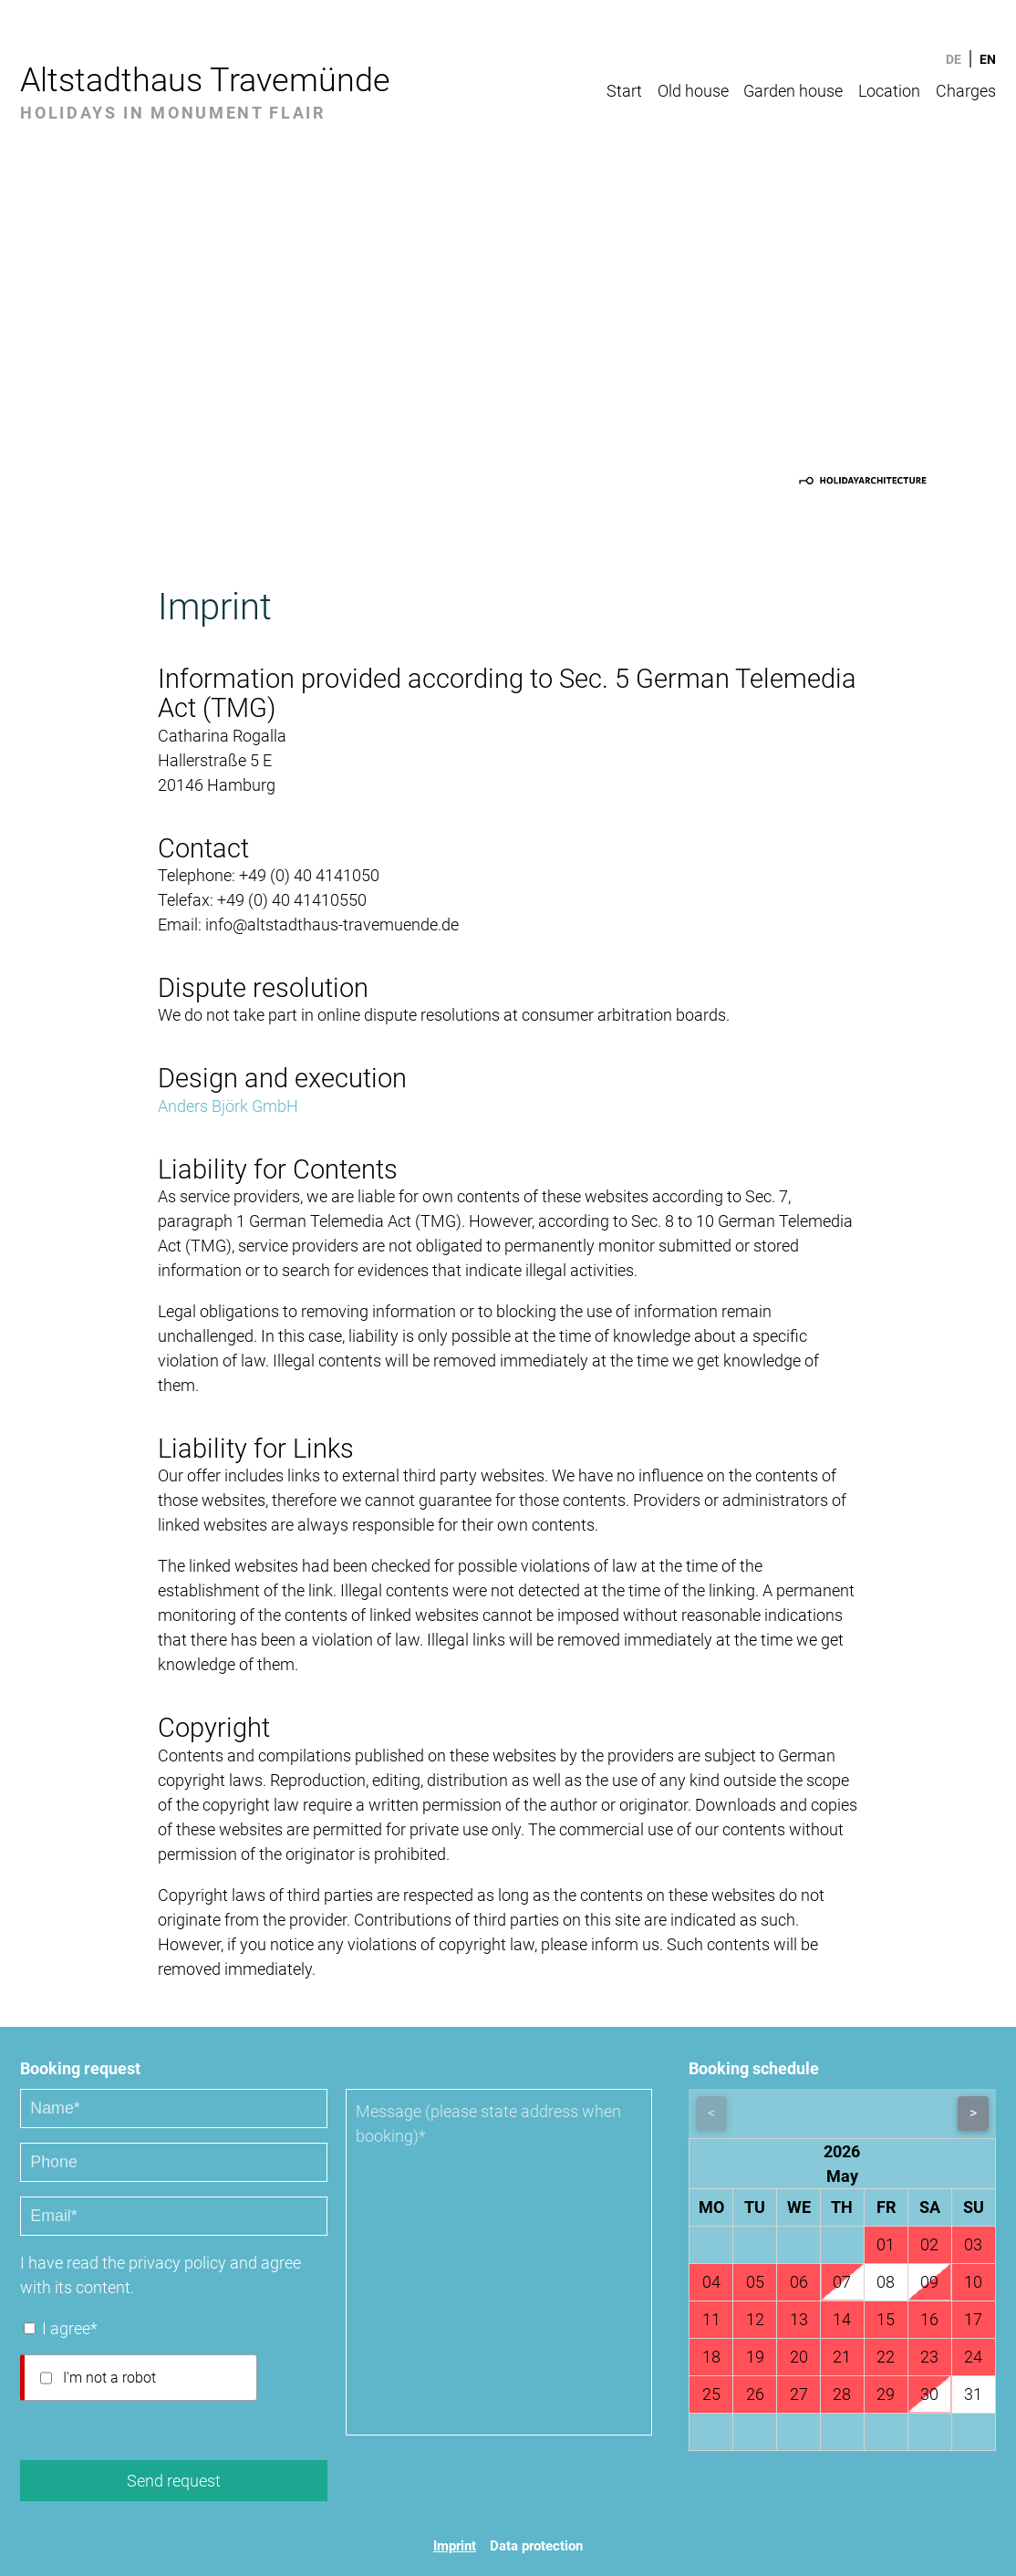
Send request (174, 2480)
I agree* (70, 2328)
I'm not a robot (109, 2377)
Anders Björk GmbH (228, 1106)
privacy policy (177, 2262)
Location (889, 90)
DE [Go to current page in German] (953, 59)
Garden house (793, 90)
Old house (693, 90)
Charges (966, 90)
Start (624, 90)
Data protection (536, 2546)
